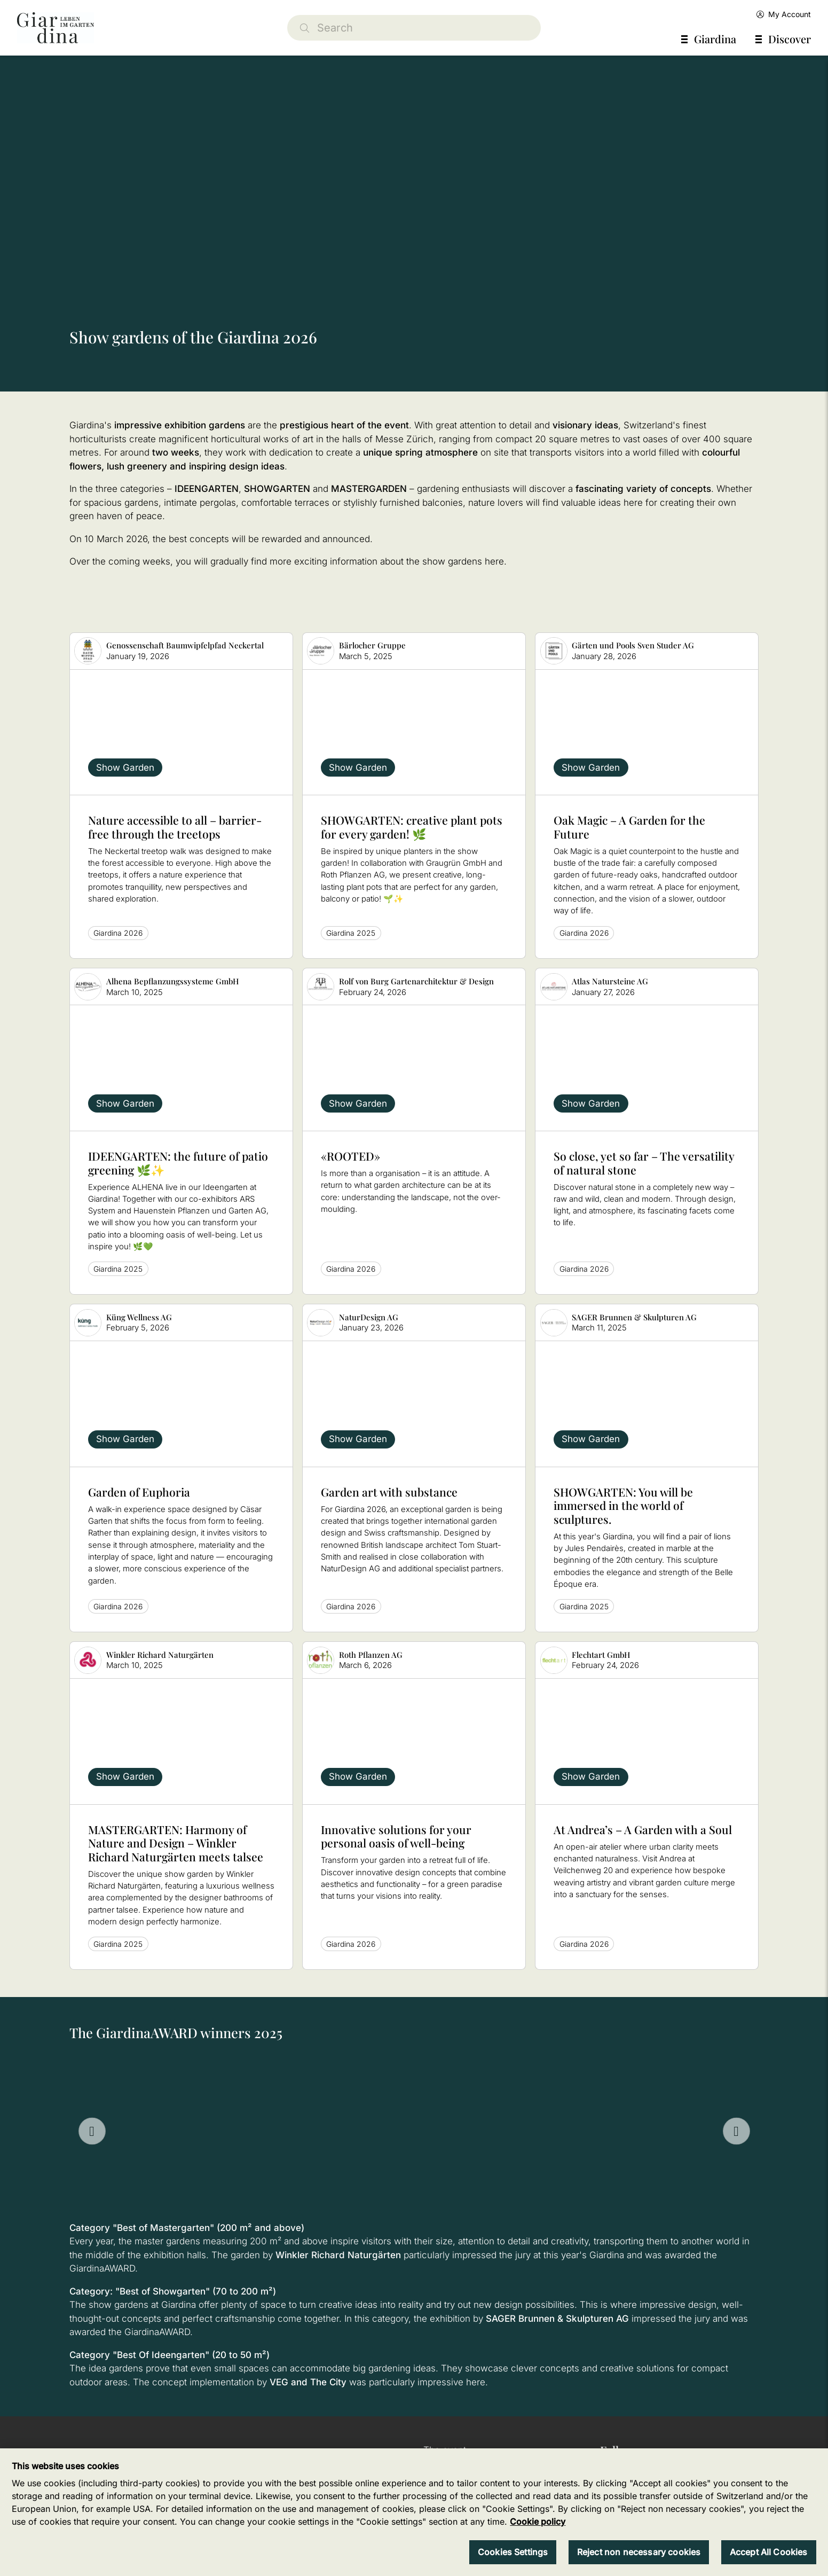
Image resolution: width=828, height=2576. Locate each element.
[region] (414, 2512)
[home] (55, 28)
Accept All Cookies (769, 2552)
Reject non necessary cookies (638, 2552)
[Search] (413, 28)
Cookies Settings (513, 2552)
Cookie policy (537, 2521)
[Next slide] (736, 2130)
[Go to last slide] (92, 2130)
